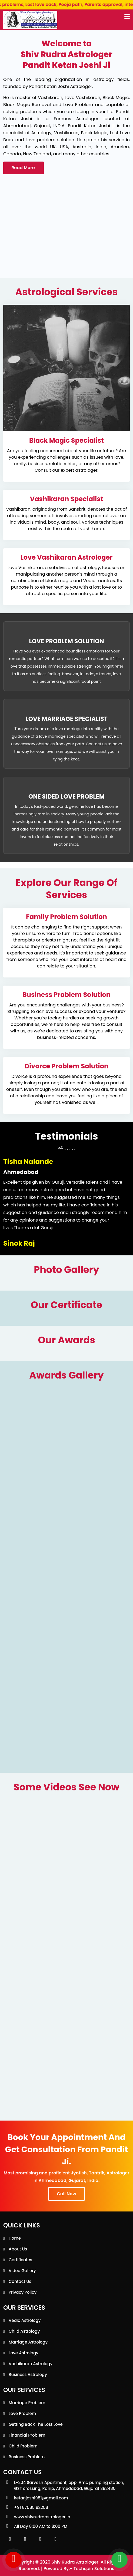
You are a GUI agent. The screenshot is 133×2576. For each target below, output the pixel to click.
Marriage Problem (27, 2403)
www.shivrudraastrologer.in (42, 2517)
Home (15, 2238)
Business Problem (27, 2457)
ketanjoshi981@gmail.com (41, 2498)
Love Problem (22, 2413)
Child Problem (23, 2446)
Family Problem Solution (66, 916)
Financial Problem (27, 2435)
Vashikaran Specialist (66, 498)
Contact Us (20, 2281)
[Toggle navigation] (127, 16)
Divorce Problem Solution (66, 1066)
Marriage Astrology (28, 2342)
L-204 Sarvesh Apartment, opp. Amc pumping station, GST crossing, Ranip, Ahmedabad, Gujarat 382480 (69, 2485)
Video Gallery (22, 2270)
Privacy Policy (22, 2292)
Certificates (20, 2260)
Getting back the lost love (36, 2424)
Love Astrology (23, 2353)
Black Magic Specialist (66, 440)
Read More (23, 168)
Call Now (66, 2194)
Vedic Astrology (25, 2320)
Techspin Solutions (94, 2568)
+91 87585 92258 (31, 2507)
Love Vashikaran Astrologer (66, 557)
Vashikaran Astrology (30, 2364)
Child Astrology (24, 2331)
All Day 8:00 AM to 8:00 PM (40, 2526)
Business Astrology (28, 2374)
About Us (18, 2249)
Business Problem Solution (66, 994)
